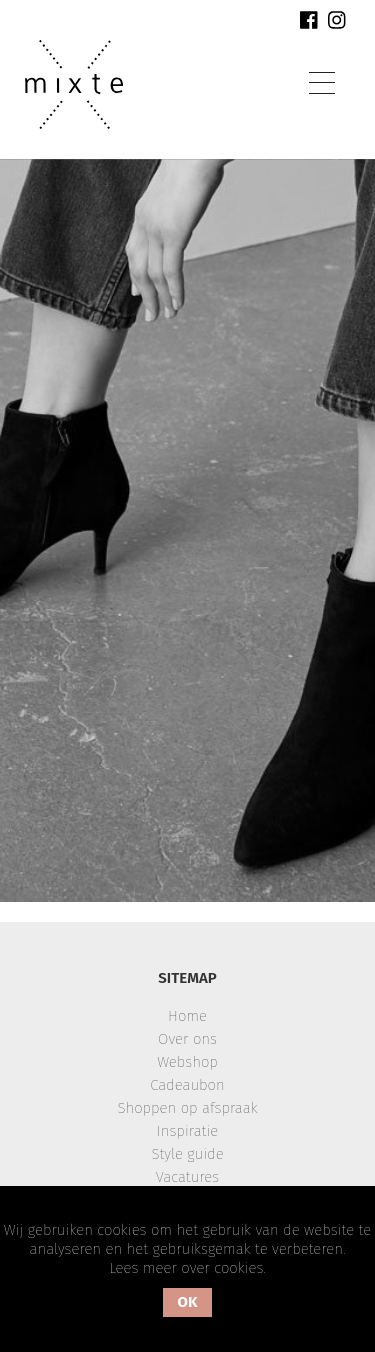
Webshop (187, 1062)
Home (187, 1016)
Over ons (187, 1039)
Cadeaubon (187, 1085)
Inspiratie (188, 1131)
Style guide (187, 1154)
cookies (238, 1268)
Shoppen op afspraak (187, 1108)
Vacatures (187, 1177)
